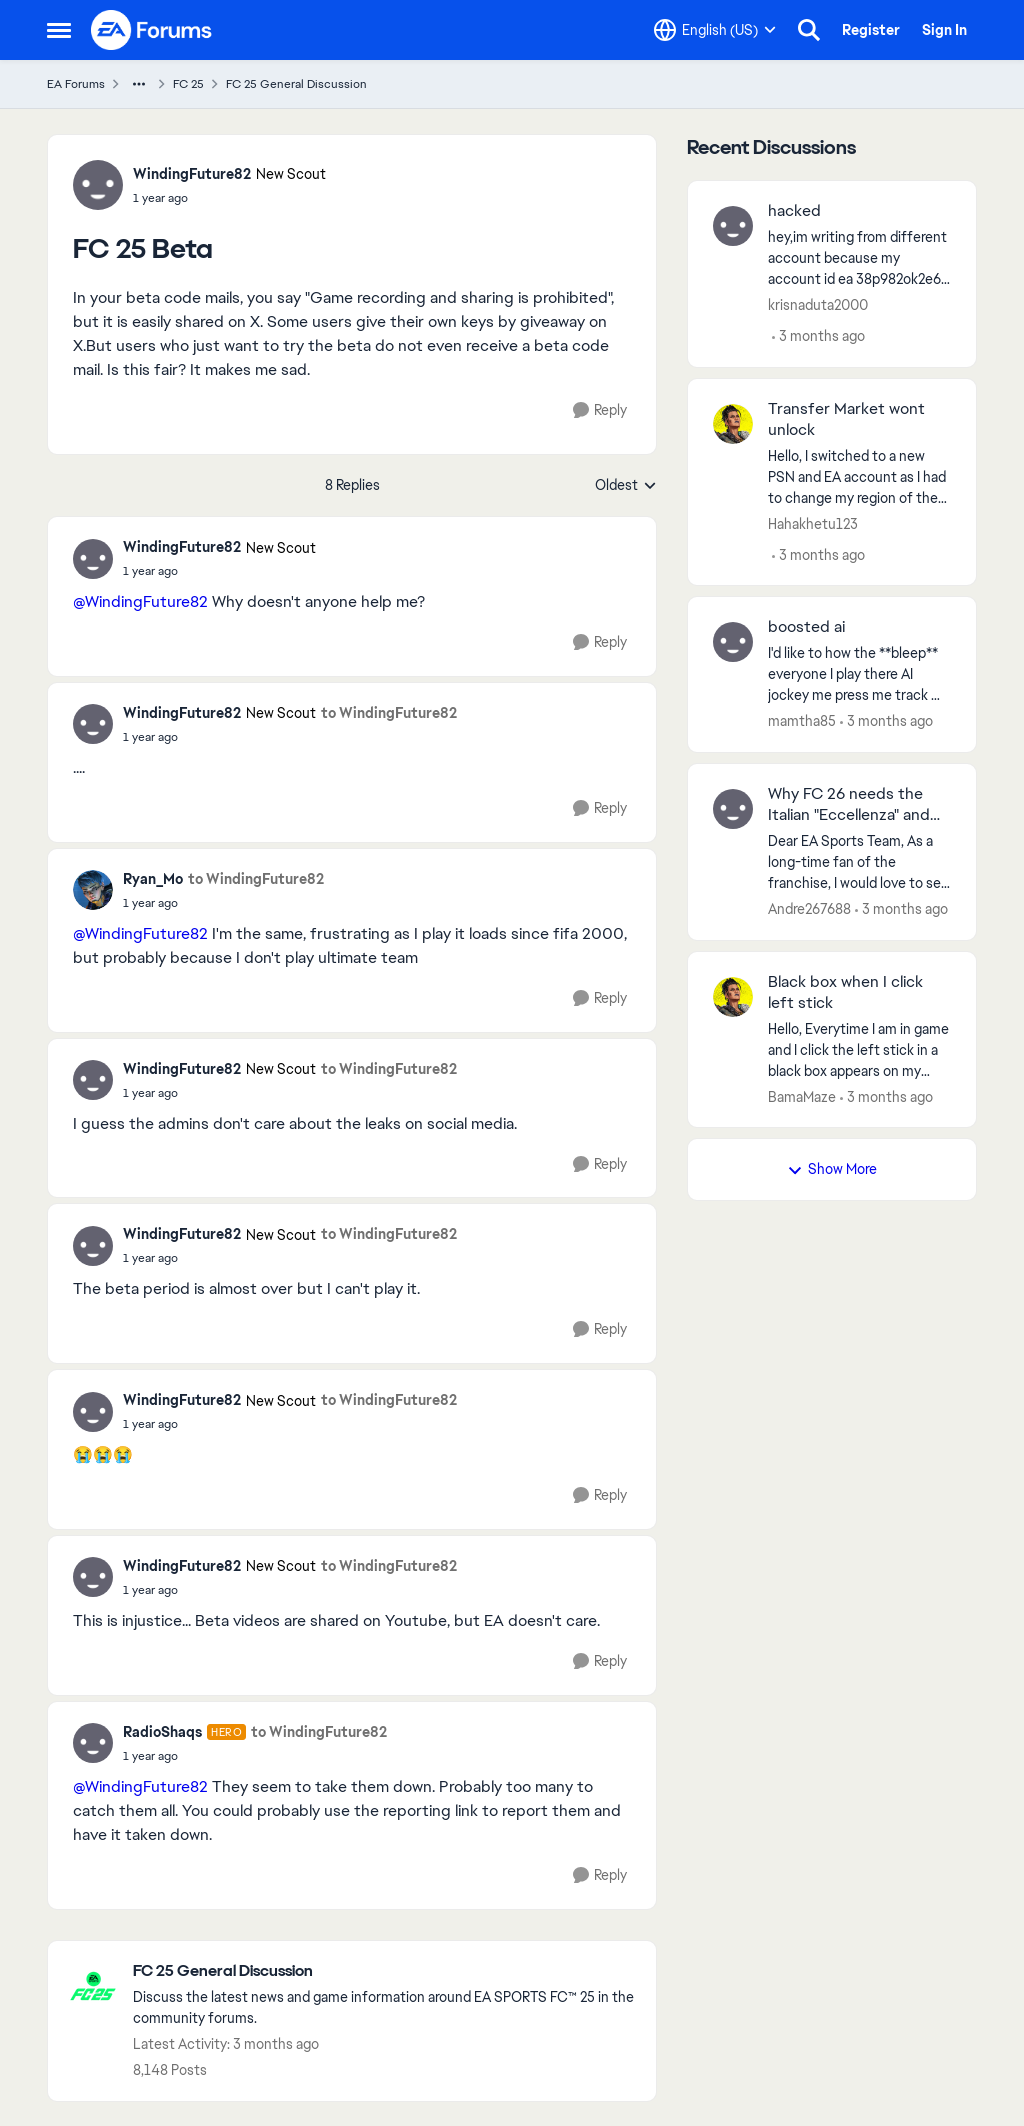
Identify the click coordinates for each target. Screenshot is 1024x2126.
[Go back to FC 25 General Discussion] (384, 1971)
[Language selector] (715, 30)
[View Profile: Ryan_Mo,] (93, 890)
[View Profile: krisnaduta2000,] (733, 226)
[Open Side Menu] (59, 30)
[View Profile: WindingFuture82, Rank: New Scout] (98, 185)
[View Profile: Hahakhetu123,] (733, 424)
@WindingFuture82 (140, 601)
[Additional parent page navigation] (139, 84)
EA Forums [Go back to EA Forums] (76, 84)
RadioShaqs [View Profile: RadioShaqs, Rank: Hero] (162, 1732)
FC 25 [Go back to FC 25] (188, 84)
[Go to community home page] (152, 30)
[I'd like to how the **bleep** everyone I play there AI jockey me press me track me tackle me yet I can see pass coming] (859, 674)
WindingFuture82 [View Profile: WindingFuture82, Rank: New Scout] (192, 174)
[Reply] (600, 410)
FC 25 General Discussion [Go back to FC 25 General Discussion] (296, 84)
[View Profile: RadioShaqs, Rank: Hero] (93, 1743)
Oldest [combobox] (626, 486)
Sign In (944, 30)
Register (871, 30)
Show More (832, 1169)
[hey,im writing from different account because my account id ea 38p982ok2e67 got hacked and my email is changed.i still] (859, 258)
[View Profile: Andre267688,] (733, 809)
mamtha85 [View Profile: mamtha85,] (802, 721)
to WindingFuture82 (389, 713)
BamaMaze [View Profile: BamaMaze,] (802, 1096)
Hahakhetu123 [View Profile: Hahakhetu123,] (813, 523)
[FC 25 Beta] (219, 571)
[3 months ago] (818, 336)
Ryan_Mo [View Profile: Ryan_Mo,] (153, 879)
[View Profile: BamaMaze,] (733, 997)
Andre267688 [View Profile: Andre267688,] (809, 909)
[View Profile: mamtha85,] (733, 642)
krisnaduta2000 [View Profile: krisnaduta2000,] (818, 305)
